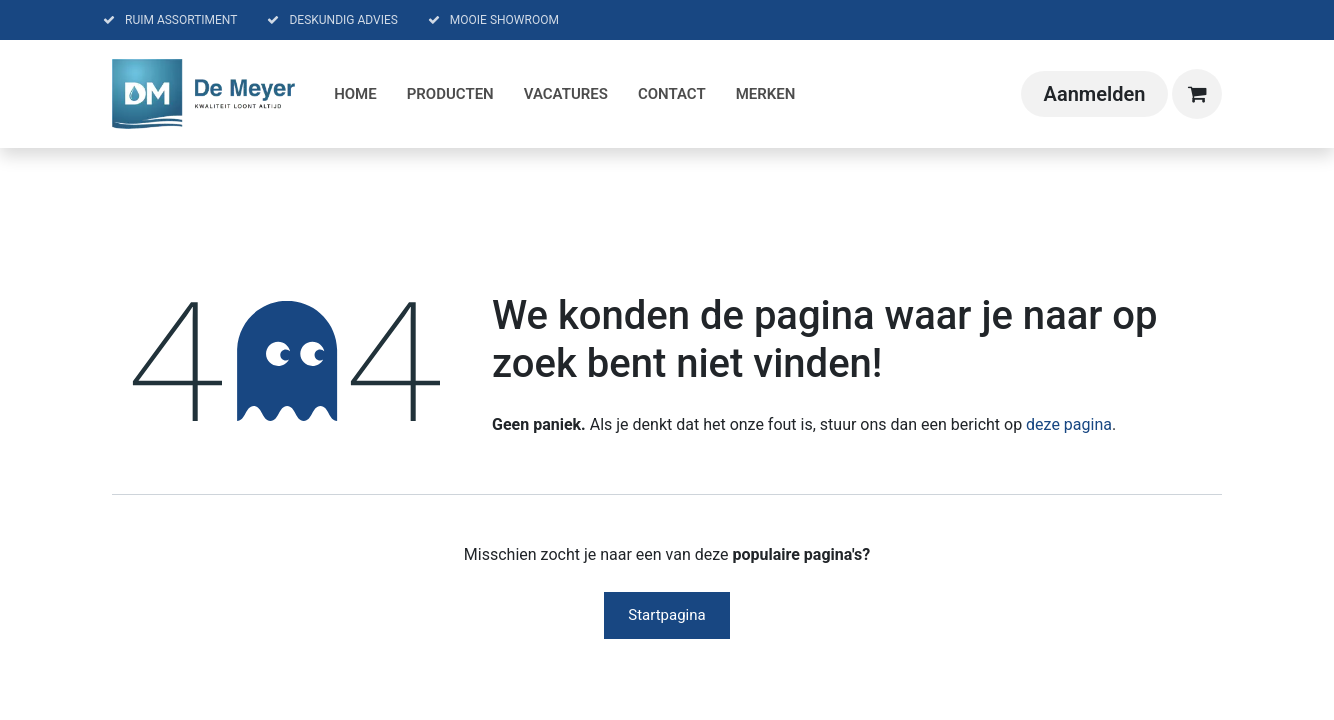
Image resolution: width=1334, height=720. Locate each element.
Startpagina (666, 615)
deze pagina (1069, 424)
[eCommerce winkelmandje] (1197, 94)
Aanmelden (1095, 94)
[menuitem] (355, 94)
